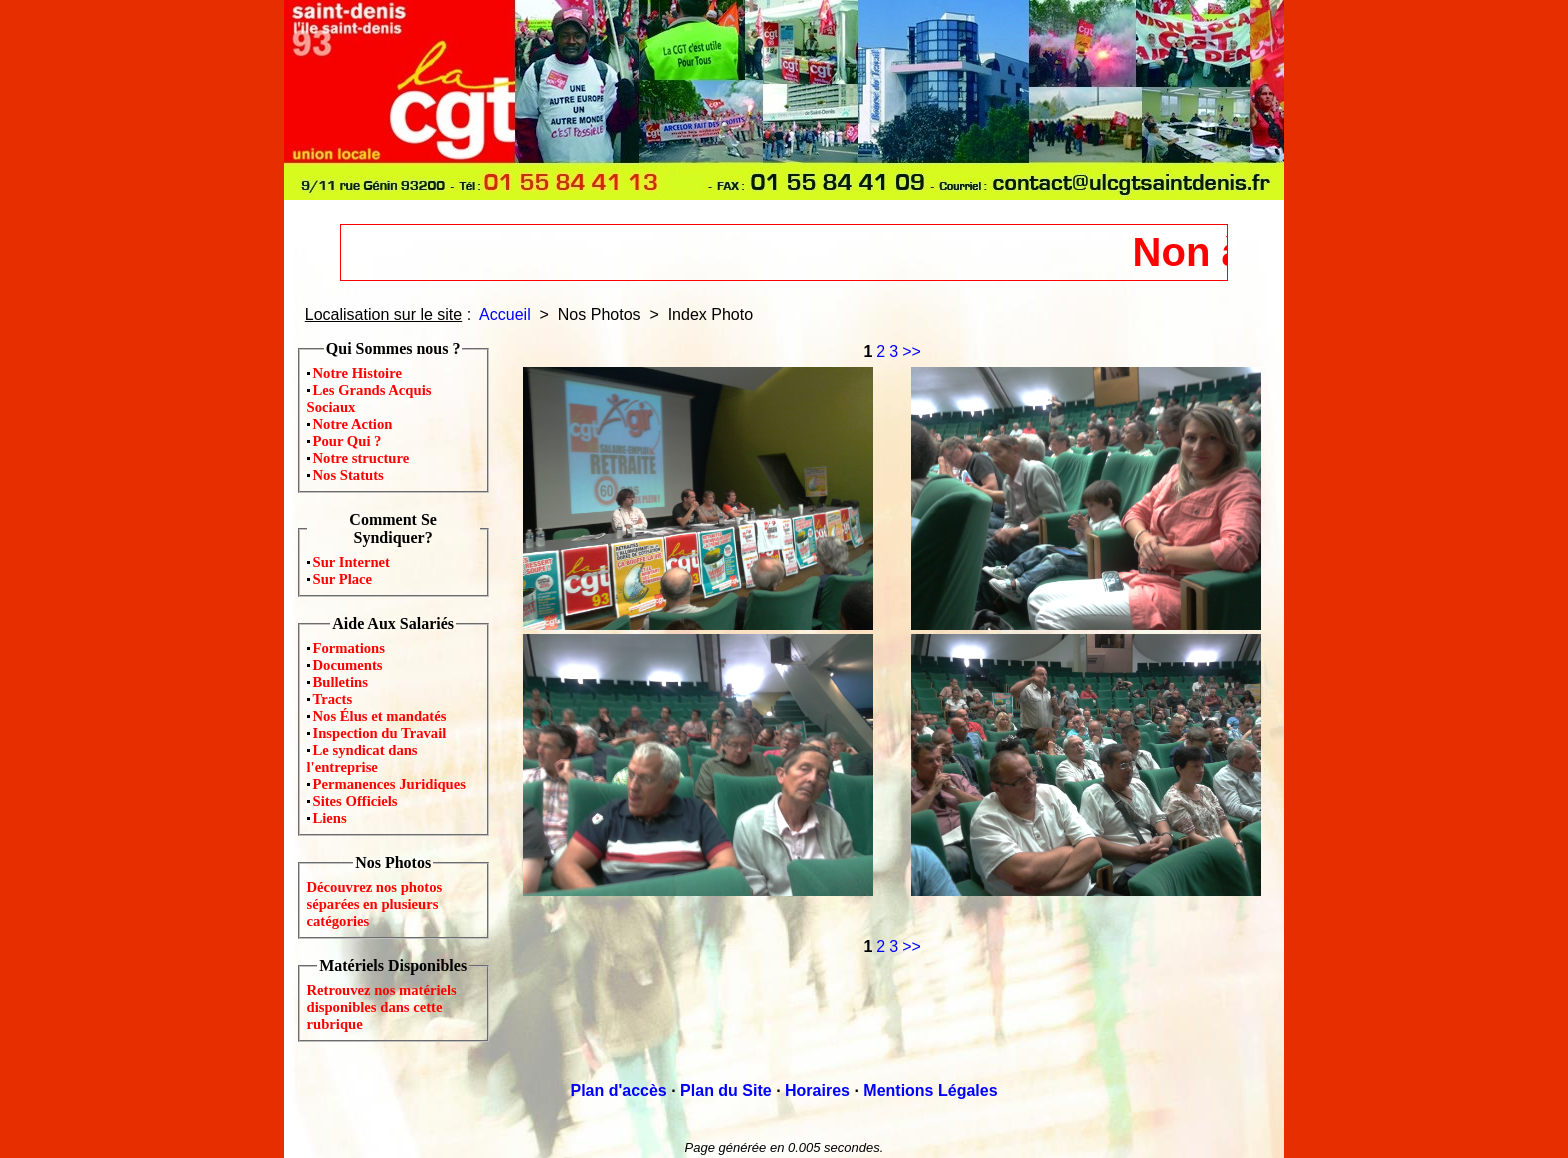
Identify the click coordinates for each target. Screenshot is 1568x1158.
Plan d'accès (618, 1090)
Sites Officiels (355, 801)
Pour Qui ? (347, 441)
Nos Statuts (348, 475)
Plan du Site (726, 1090)
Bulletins (340, 682)
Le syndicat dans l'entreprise (362, 758)
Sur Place (343, 579)
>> (911, 351)
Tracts (333, 699)
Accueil (505, 314)
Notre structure (361, 458)
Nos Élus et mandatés (380, 716)
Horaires (817, 1090)
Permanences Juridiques (389, 784)
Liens (330, 818)
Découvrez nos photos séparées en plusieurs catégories (375, 904)
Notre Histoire (357, 373)
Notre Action (353, 424)
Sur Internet (352, 562)
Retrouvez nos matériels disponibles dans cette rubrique (382, 1007)
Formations (349, 648)
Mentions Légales (930, 1090)
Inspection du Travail (380, 733)
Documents (348, 665)
